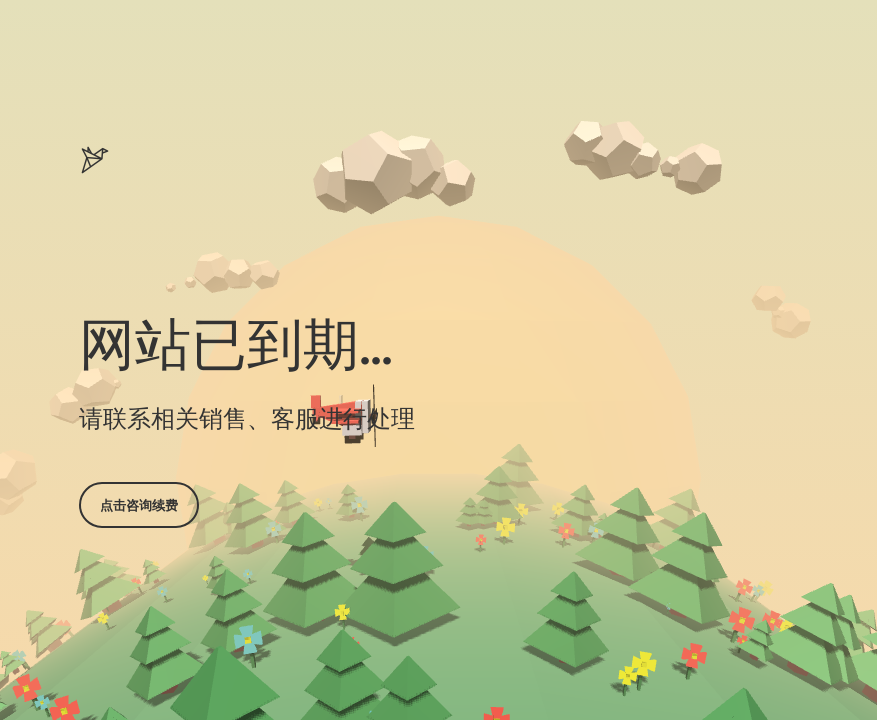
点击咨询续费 (139, 505)
